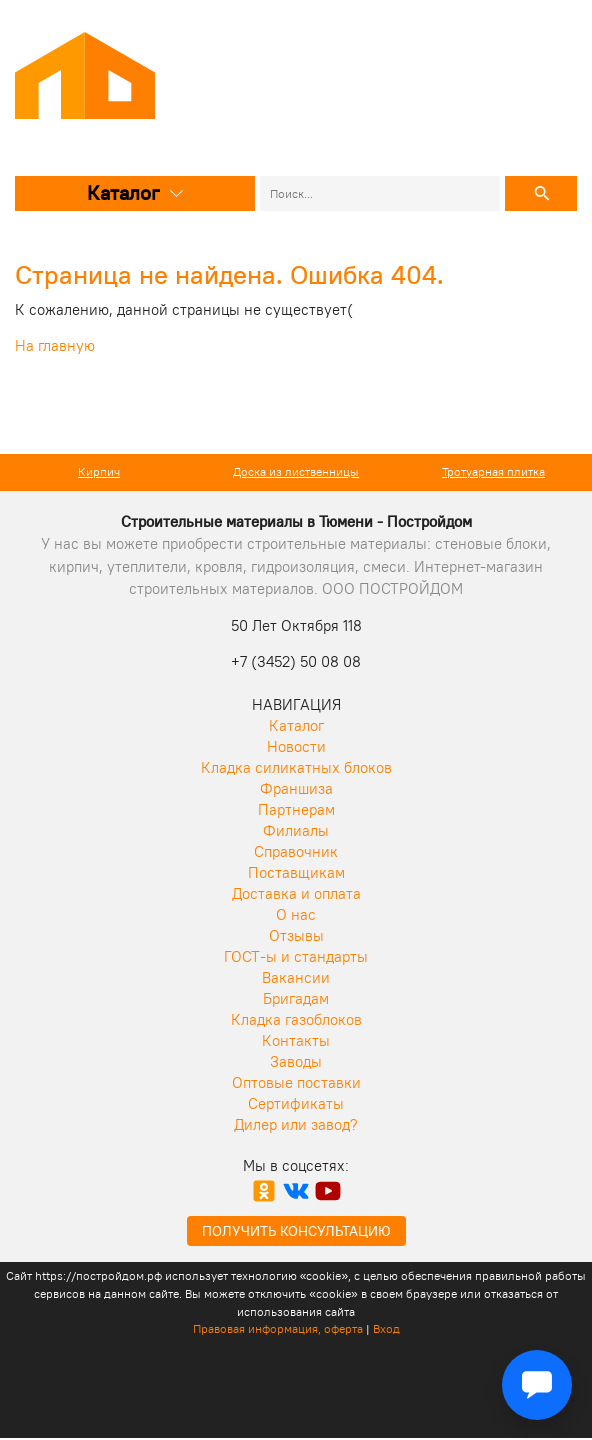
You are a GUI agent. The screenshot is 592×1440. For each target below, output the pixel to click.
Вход (386, 1328)
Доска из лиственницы (296, 471)
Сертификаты (296, 1103)
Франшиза (296, 788)
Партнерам (296, 809)
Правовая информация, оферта (278, 1328)
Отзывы (296, 935)
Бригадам (296, 998)
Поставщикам (296, 872)
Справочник (296, 851)
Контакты (296, 1040)
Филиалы (296, 830)
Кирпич (99, 471)
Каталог (135, 192)
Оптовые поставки (296, 1082)
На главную (55, 345)
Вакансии (296, 977)
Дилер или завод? (296, 1124)
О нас (296, 914)
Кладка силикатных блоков (296, 767)
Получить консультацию (296, 1231)
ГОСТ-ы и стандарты (296, 956)
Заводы (296, 1061)
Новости (296, 746)
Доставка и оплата (296, 893)
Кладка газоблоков (296, 1019)
